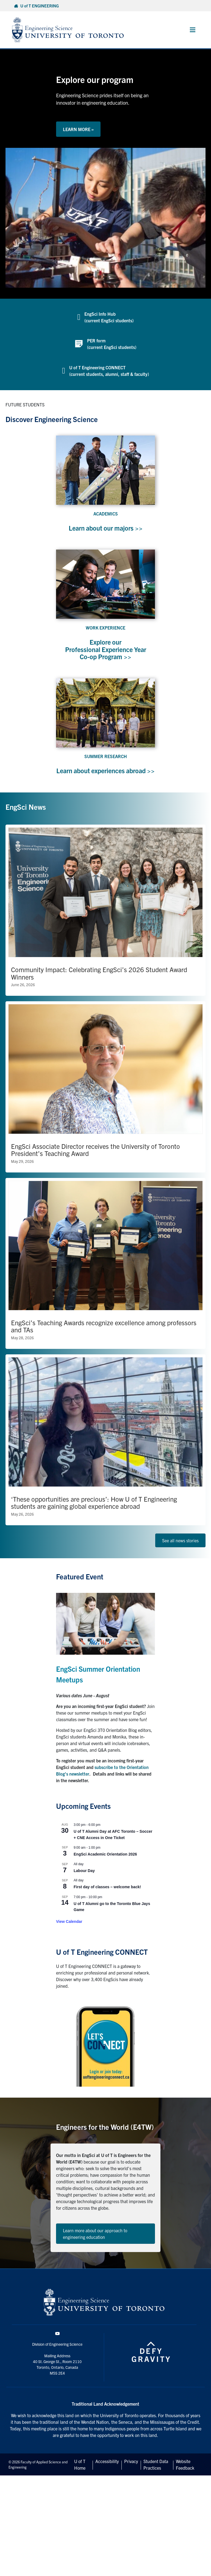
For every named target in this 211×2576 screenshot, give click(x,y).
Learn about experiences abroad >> (105, 774)
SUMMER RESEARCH (105, 756)
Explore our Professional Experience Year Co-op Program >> (105, 649)
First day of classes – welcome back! (107, 1894)
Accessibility (107, 2468)
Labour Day (84, 1878)
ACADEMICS (105, 513)
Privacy (131, 2468)
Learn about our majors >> (105, 528)
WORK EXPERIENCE (105, 627)
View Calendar (69, 1929)
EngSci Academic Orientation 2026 (105, 1862)
